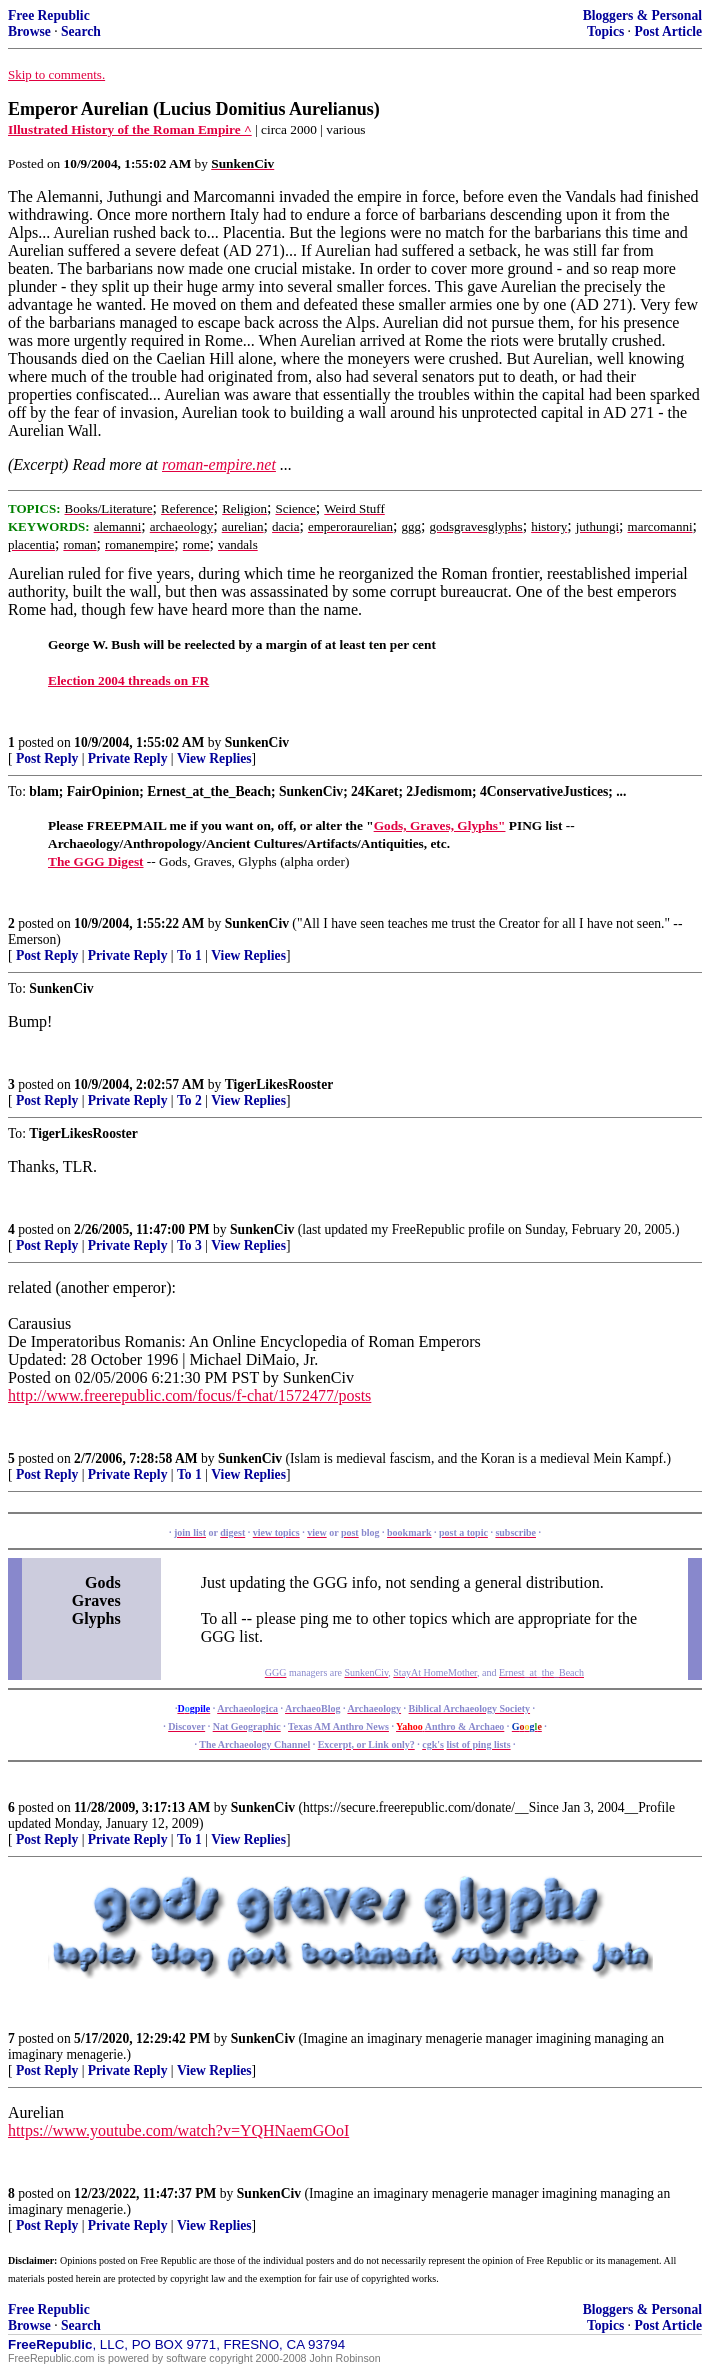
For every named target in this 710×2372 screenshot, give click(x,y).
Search (81, 31)
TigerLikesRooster (279, 1084)
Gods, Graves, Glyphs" (440, 825)
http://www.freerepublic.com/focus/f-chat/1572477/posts (189, 1395)
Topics (605, 31)
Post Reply (47, 758)
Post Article (668, 31)
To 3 (189, 1245)
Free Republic (49, 15)
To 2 (189, 1100)
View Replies (214, 758)
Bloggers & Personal (642, 15)
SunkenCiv (257, 742)
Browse (29, 31)
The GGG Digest (96, 861)
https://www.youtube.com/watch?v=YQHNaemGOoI (178, 2130)
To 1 (189, 955)
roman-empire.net (219, 464)
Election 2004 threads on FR (128, 680)
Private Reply (128, 758)
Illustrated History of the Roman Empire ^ (130, 129)
